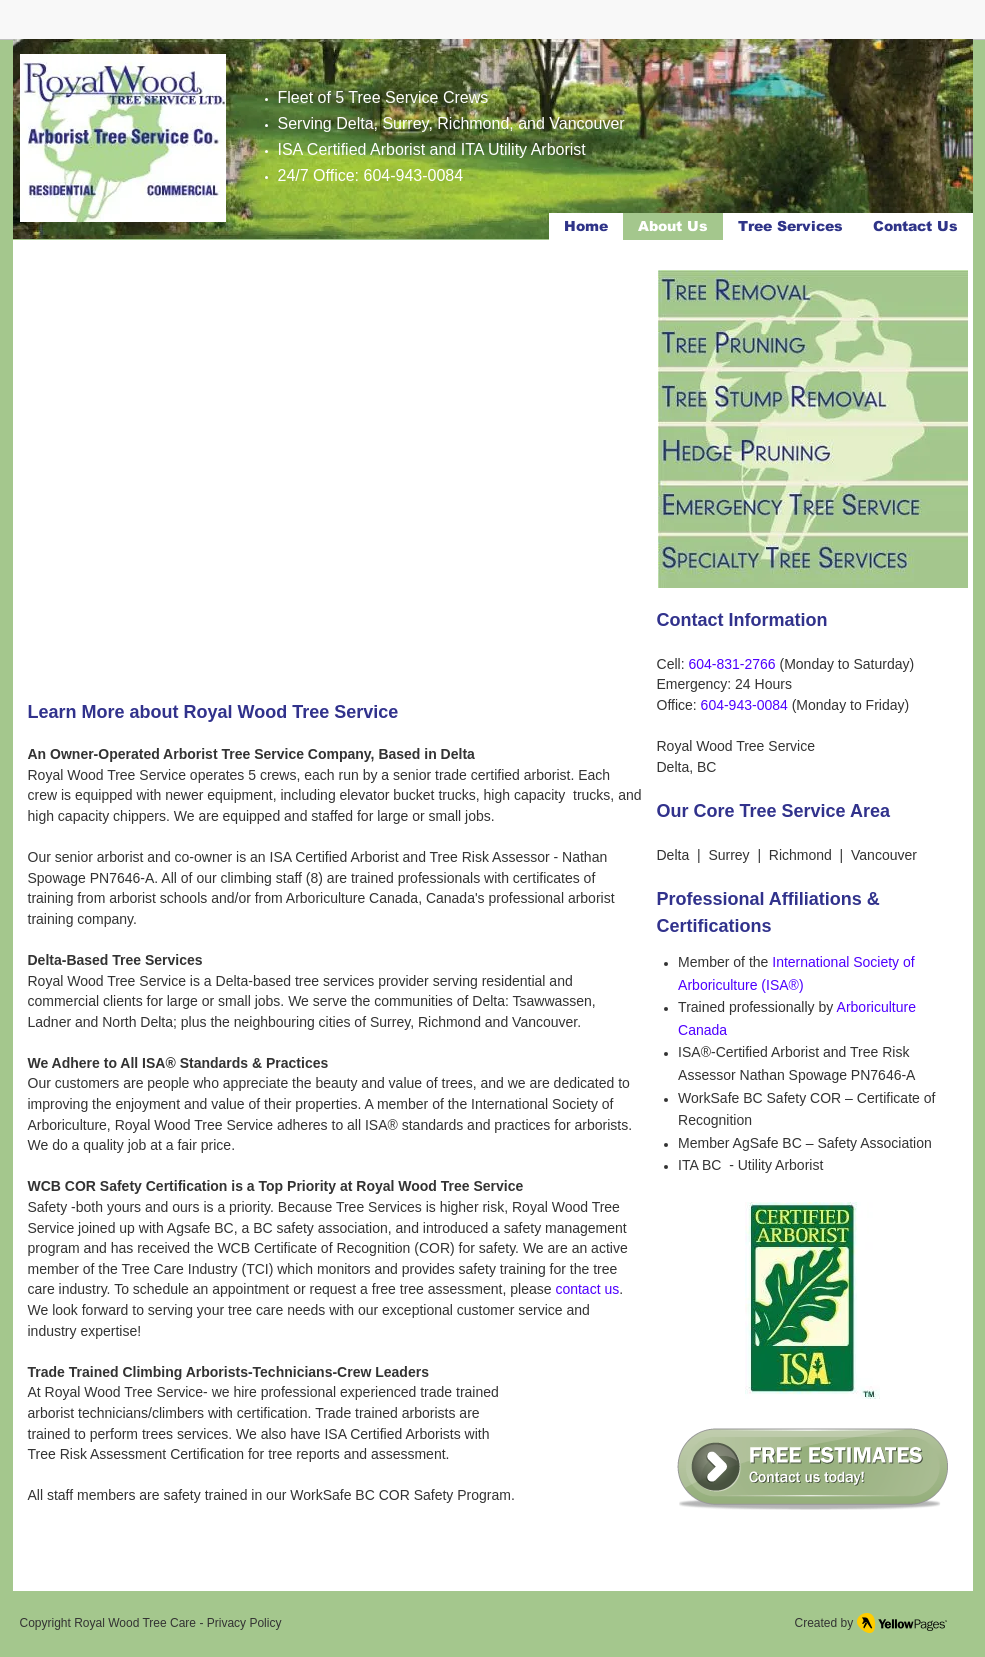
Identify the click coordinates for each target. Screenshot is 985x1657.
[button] (333, 475)
